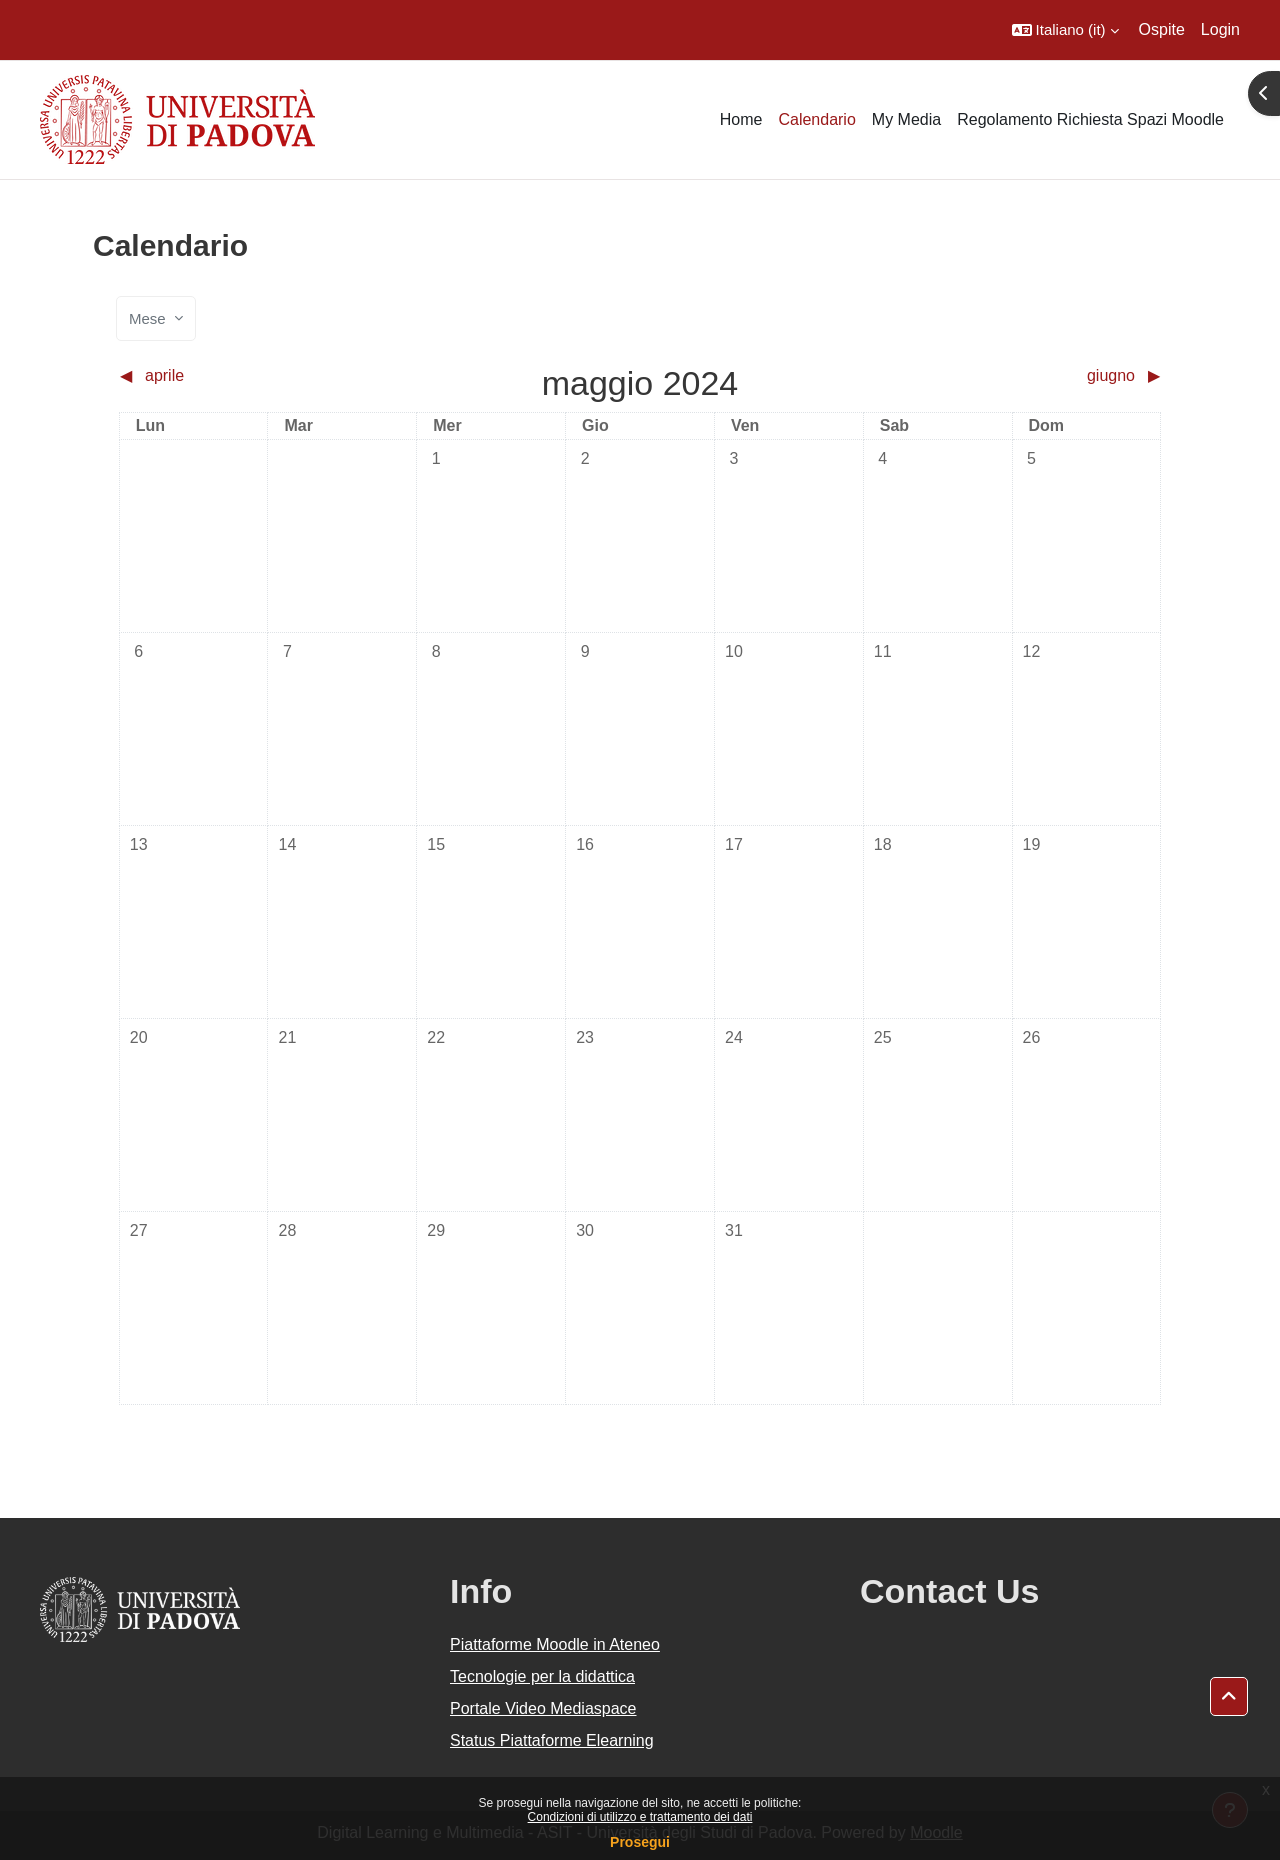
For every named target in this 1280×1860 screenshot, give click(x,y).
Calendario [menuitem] (816, 119)
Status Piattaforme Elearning (552, 1740)
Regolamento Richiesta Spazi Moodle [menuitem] (1090, 119)
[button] (1065, 30)
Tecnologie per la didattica (542, 1676)
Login (1220, 29)
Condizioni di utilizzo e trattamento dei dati (640, 1817)
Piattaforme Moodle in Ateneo (555, 1644)
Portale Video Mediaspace (543, 1708)
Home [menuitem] (741, 119)
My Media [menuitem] (906, 119)
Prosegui (640, 1842)
